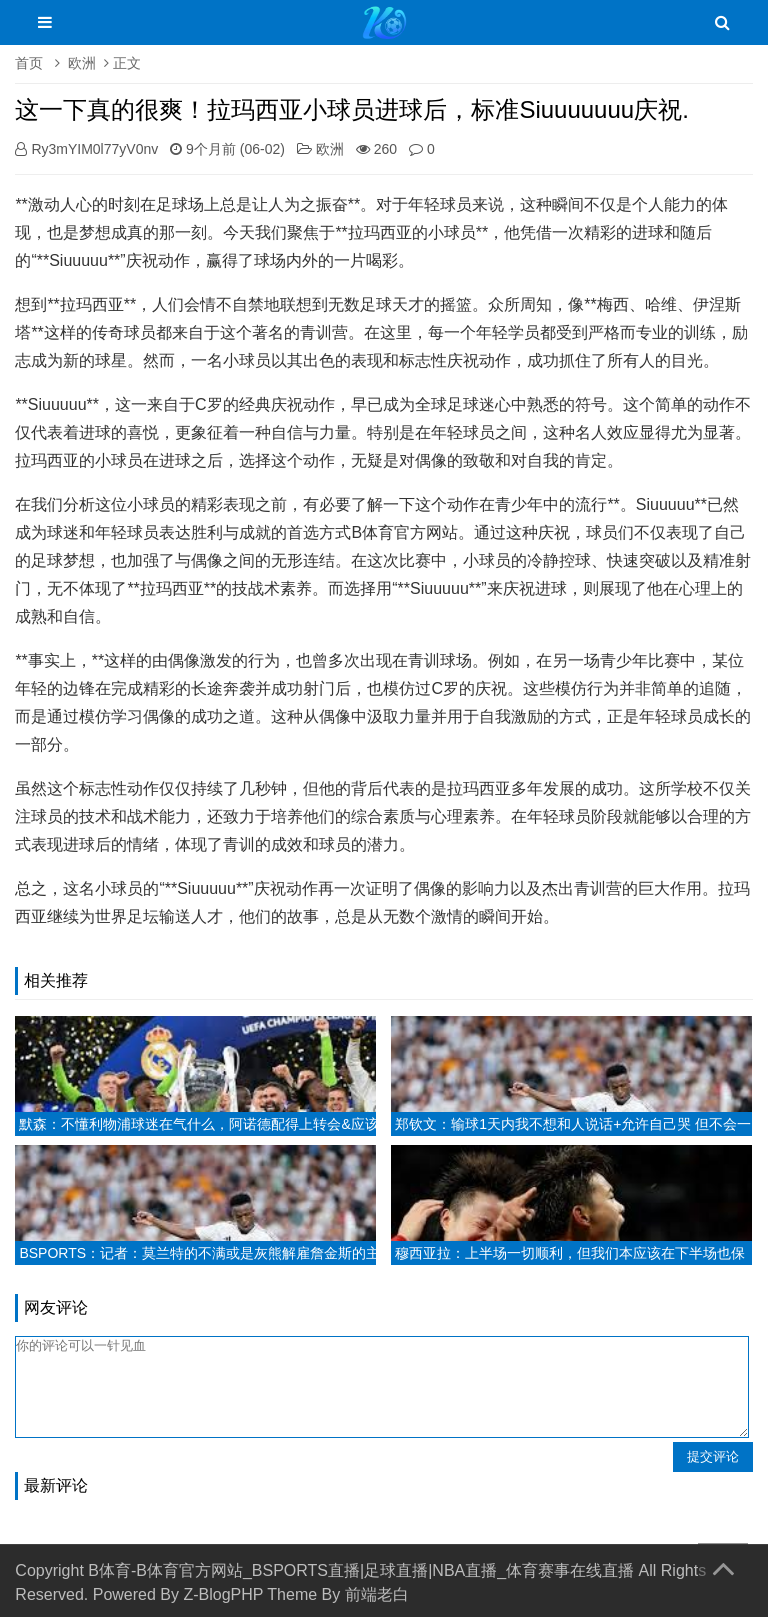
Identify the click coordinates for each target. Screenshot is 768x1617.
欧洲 (82, 63)
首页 (29, 63)
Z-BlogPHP (223, 1594)
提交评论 (713, 1456)
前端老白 (377, 1594)
